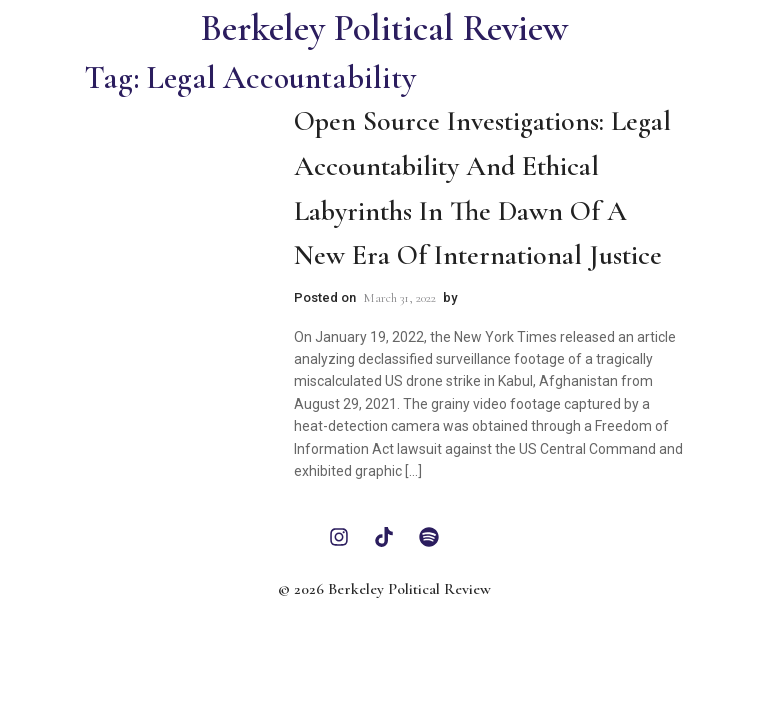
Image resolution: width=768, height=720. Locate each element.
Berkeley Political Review (384, 28)
